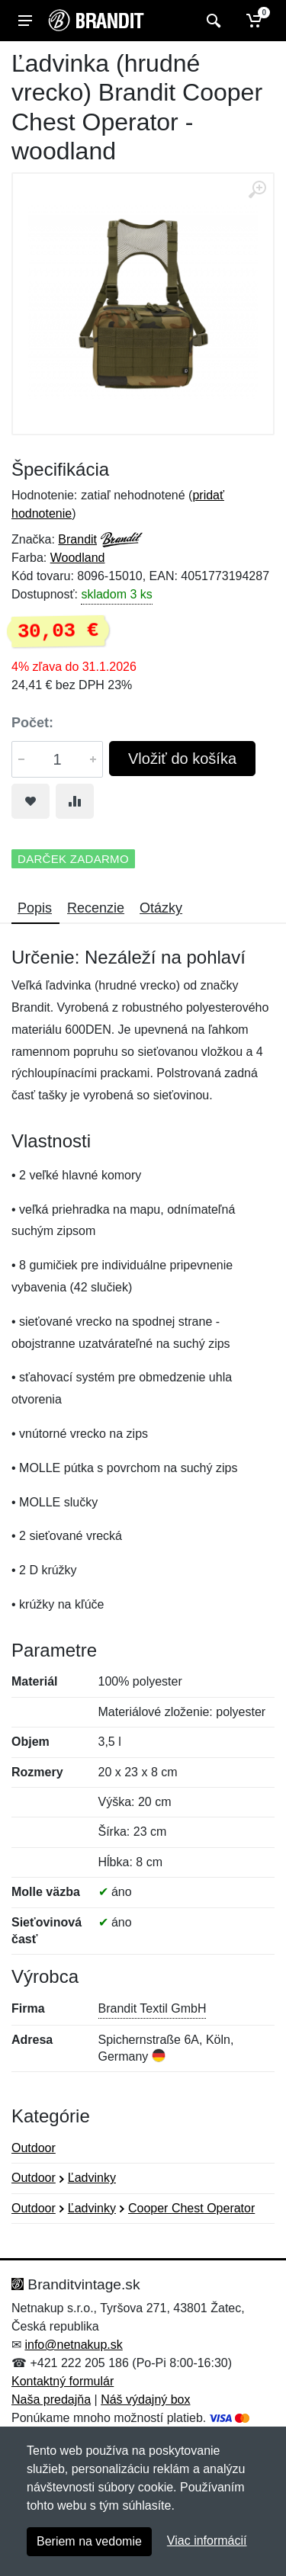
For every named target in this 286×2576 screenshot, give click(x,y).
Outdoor (33, 2147)
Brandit (77, 539)
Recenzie (95, 908)
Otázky (161, 908)
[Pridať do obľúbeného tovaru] (30, 801)
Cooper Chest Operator (191, 2208)
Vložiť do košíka (182, 758)
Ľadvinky (92, 2177)
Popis (35, 908)
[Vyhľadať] (211, 21)
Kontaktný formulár (62, 2381)
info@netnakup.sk (73, 2344)
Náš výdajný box (145, 2399)
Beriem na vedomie (89, 2541)
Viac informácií (207, 2540)
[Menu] (25, 20)
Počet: (32, 722)
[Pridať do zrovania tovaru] (75, 801)
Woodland (77, 557)
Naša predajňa (51, 2399)
